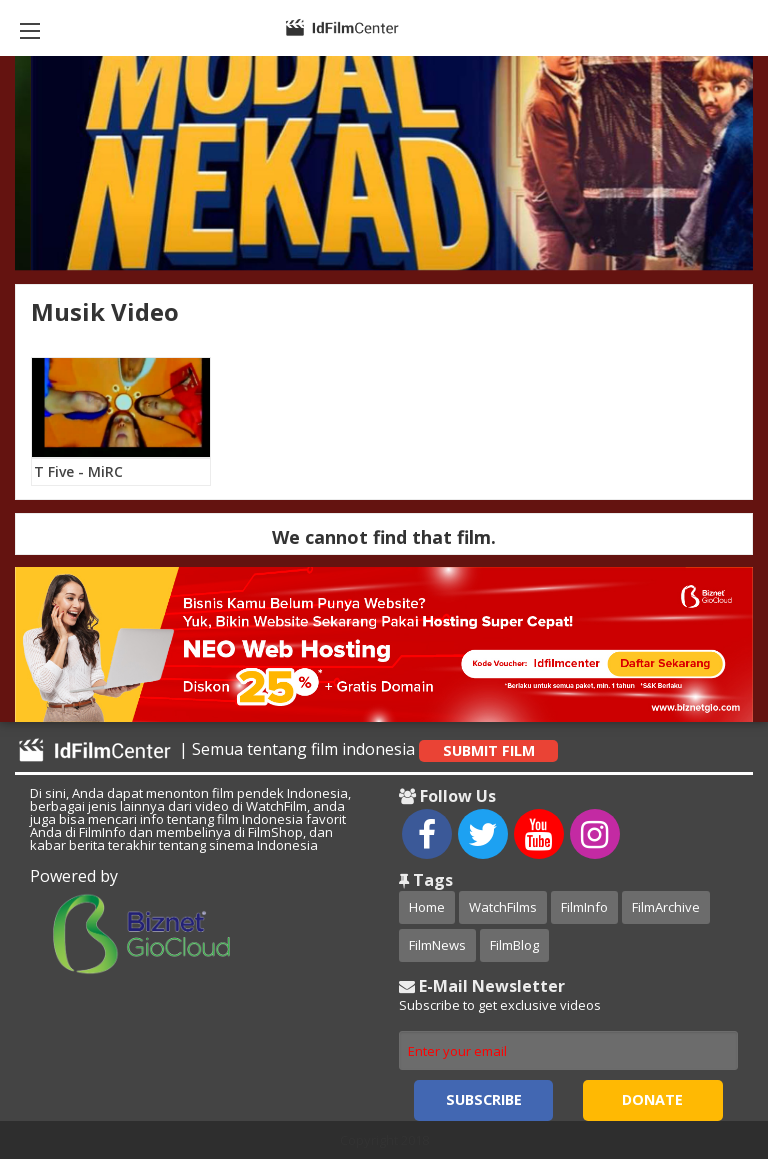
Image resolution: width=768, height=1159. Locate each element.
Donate (652, 1099)
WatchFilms (503, 907)
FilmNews (437, 945)
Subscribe (484, 1099)
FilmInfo (584, 907)
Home (427, 907)
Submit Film (489, 750)
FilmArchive (666, 907)
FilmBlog (514, 945)
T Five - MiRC (78, 471)
